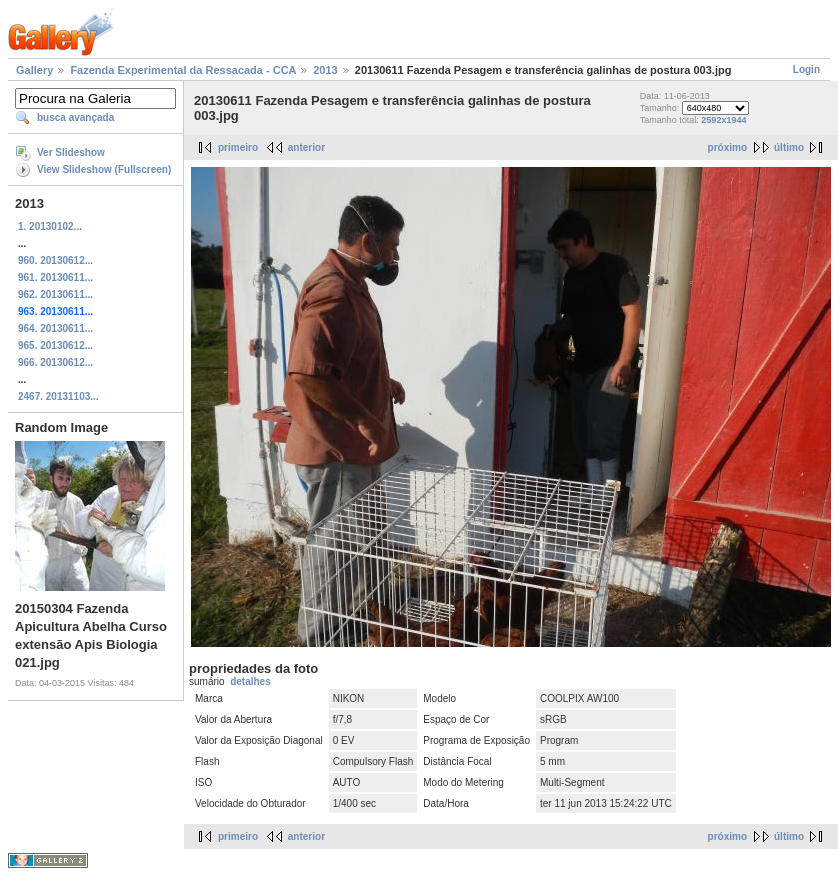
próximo (727, 147)
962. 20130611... (55, 294)
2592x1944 (723, 120)
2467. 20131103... (58, 396)
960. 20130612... (55, 260)
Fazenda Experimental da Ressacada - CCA (183, 70)
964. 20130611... (55, 328)
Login (806, 69)
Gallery (34, 70)
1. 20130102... (50, 226)
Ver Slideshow (71, 152)
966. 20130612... (55, 362)
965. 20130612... (55, 345)
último (789, 147)
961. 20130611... (55, 277)
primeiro (238, 147)
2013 (325, 70)
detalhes (250, 681)
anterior (306, 147)
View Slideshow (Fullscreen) (104, 169)
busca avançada (75, 117)
